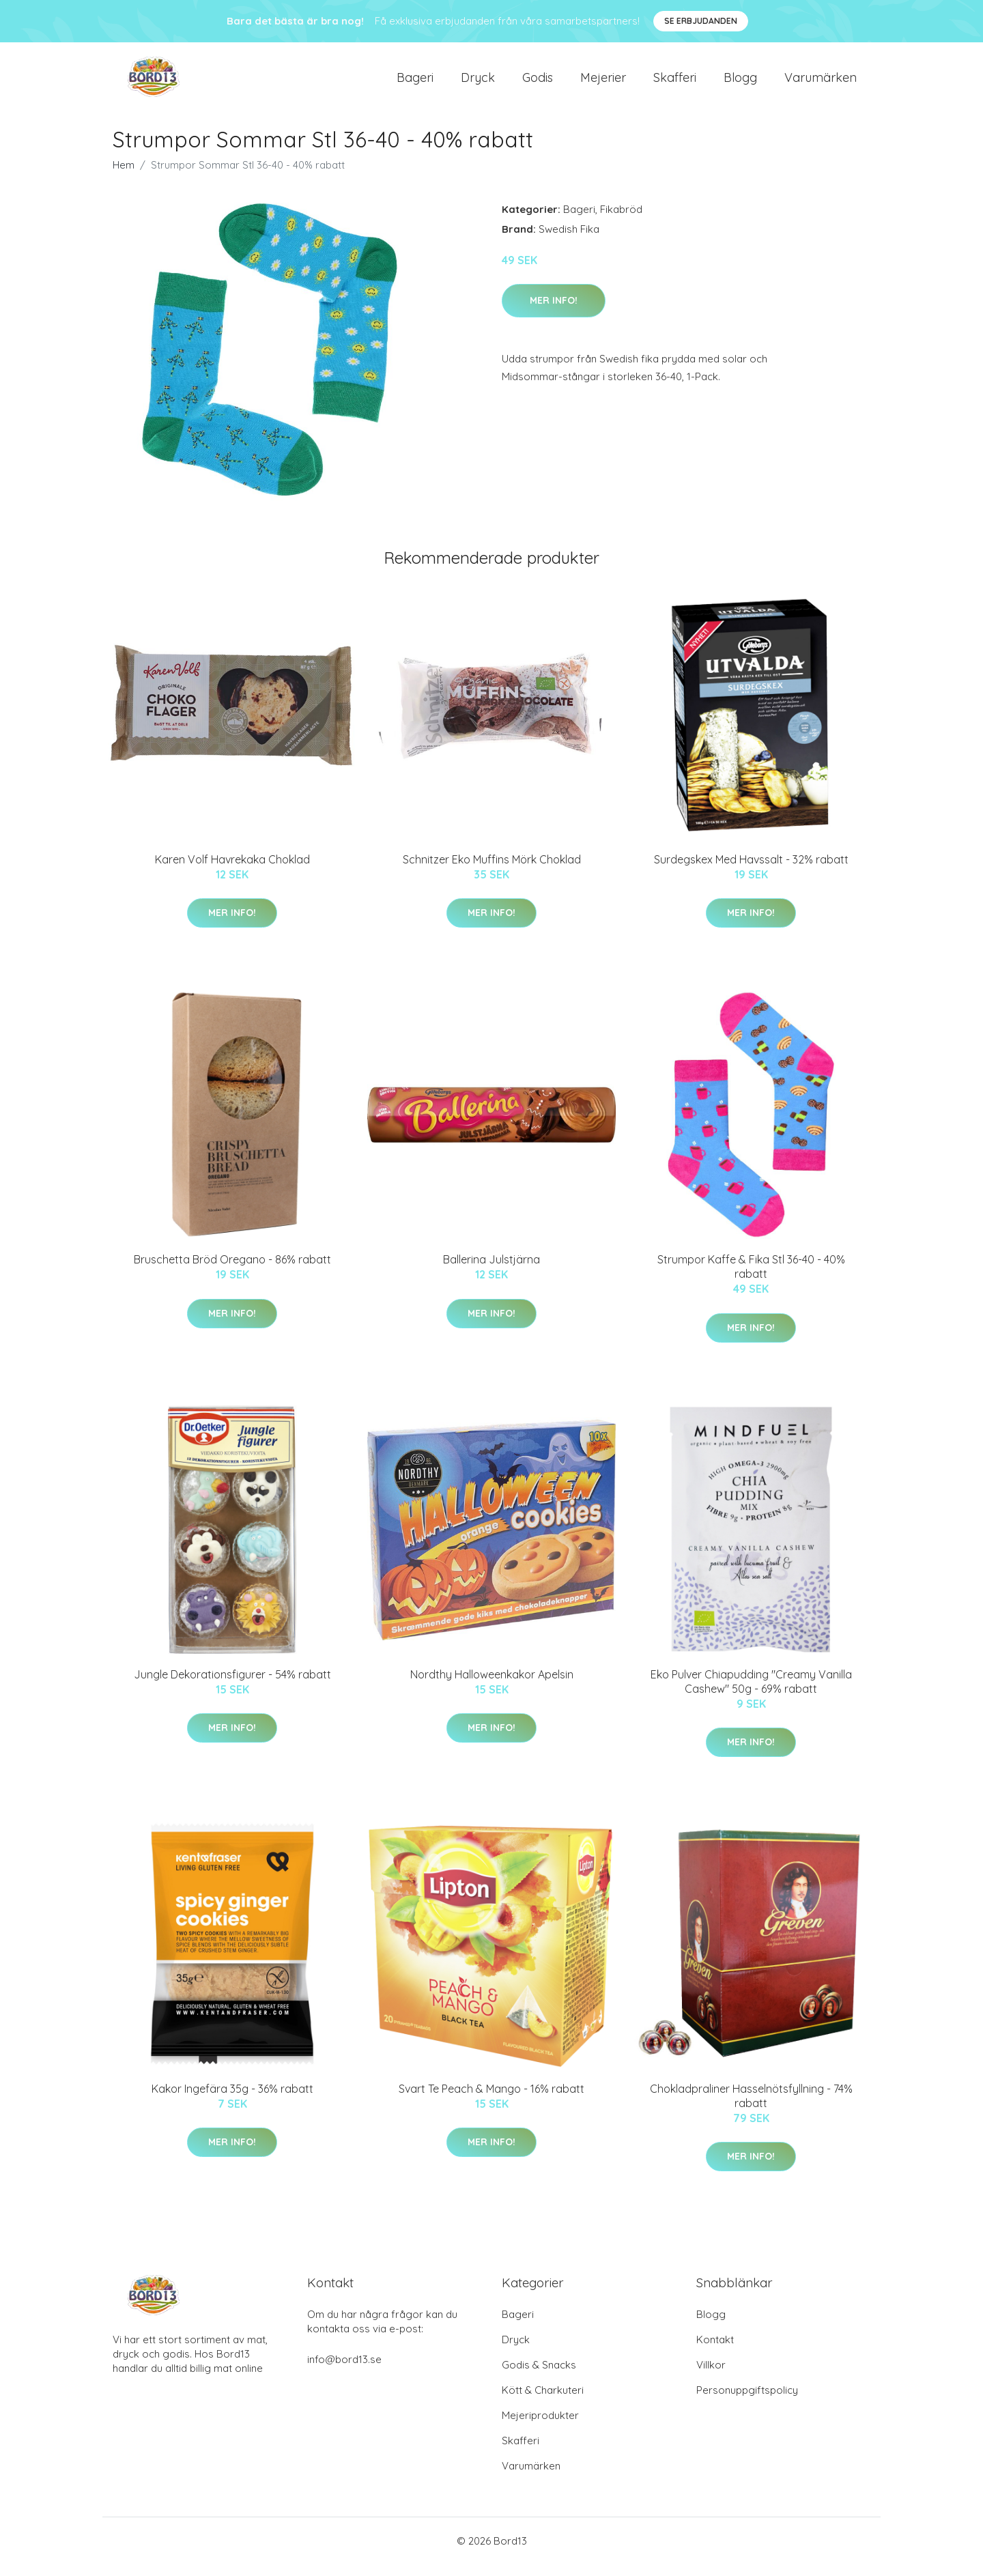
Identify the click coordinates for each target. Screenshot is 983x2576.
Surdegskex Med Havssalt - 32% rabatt (751, 871)
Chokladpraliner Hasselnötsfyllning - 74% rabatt (751, 2107)
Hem (123, 176)
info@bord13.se (344, 2370)
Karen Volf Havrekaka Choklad (232, 871)
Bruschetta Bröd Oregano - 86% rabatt (232, 1271)
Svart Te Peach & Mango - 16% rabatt (491, 2100)
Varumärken (820, 83)
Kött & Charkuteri (543, 2401)
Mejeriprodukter (540, 2426)
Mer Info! (554, 312)
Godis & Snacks (539, 2376)
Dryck (478, 83)
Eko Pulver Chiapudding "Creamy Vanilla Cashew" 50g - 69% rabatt (751, 1693)
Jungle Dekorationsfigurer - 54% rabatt (232, 1686)
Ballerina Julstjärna (491, 1271)
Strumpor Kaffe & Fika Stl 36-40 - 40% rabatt (751, 1278)
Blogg (740, 83)
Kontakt (715, 2351)
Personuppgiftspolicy (747, 2401)
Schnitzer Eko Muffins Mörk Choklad (492, 871)
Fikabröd (621, 220)
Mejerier (603, 83)
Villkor (711, 2376)
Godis (537, 83)
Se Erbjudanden (700, 21)
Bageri (415, 83)
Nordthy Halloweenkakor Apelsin (491, 1686)
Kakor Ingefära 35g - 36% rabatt (232, 2100)
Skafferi (674, 83)
